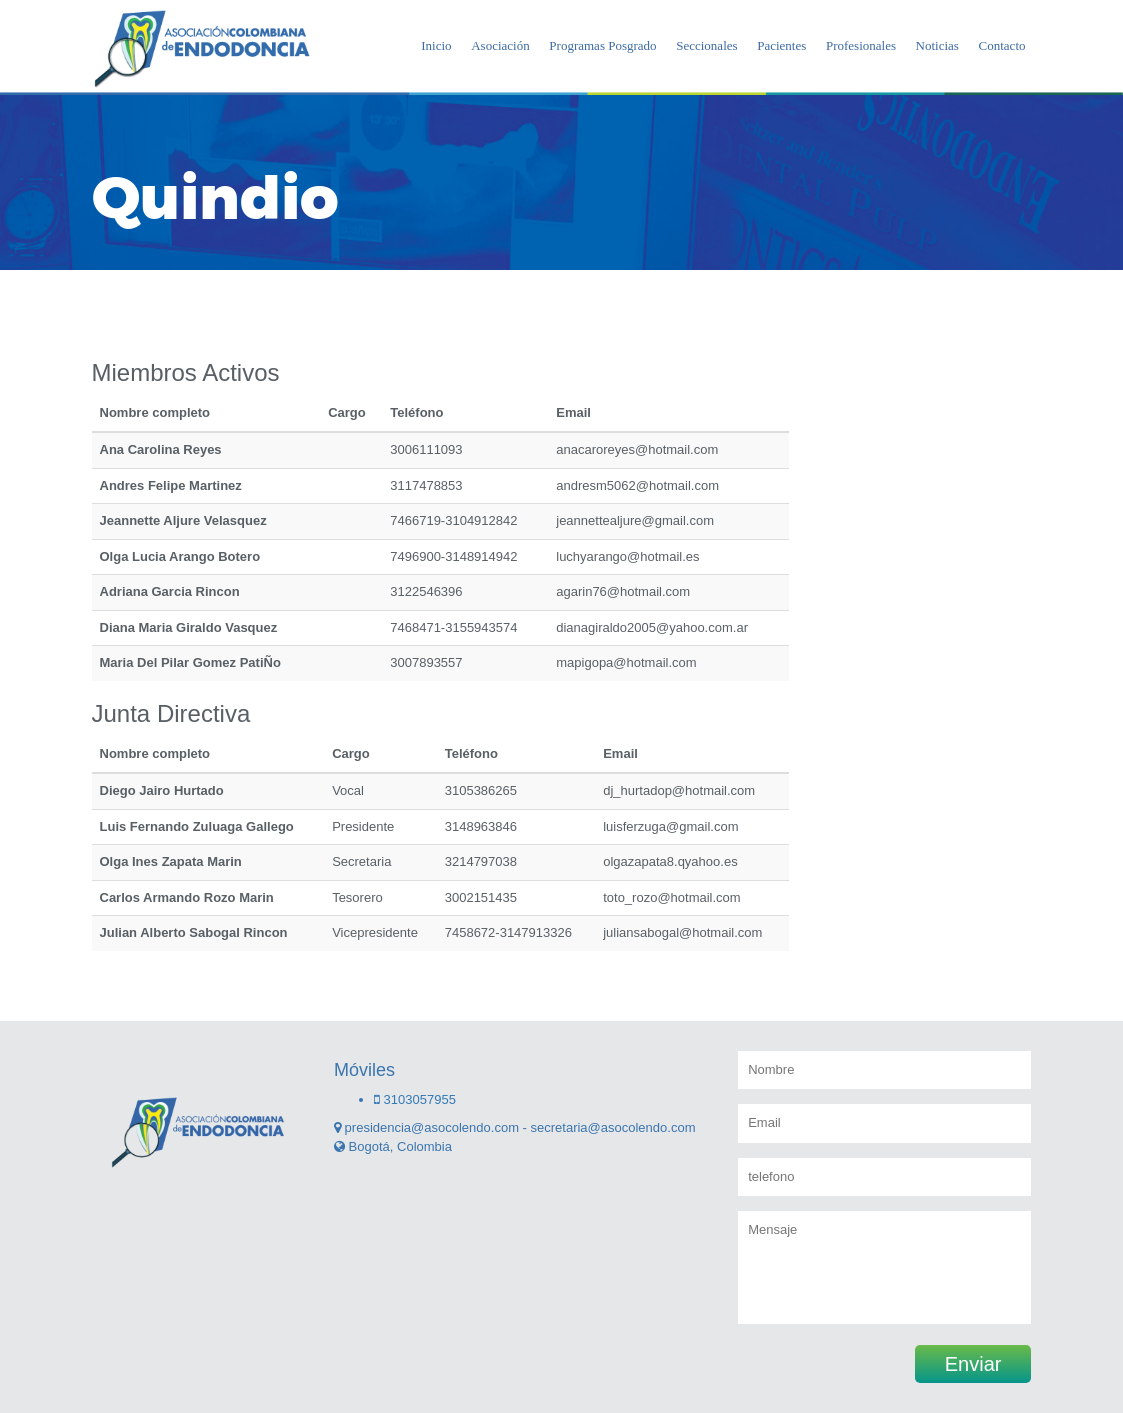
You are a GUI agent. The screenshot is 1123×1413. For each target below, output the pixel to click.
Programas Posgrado (602, 45)
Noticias (937, 45)
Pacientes (781, 45)
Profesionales (861, 45)
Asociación (500, 45)
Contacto (1002, 45)
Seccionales (706, 45)
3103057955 (415, 1099)
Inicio (436, 45)
